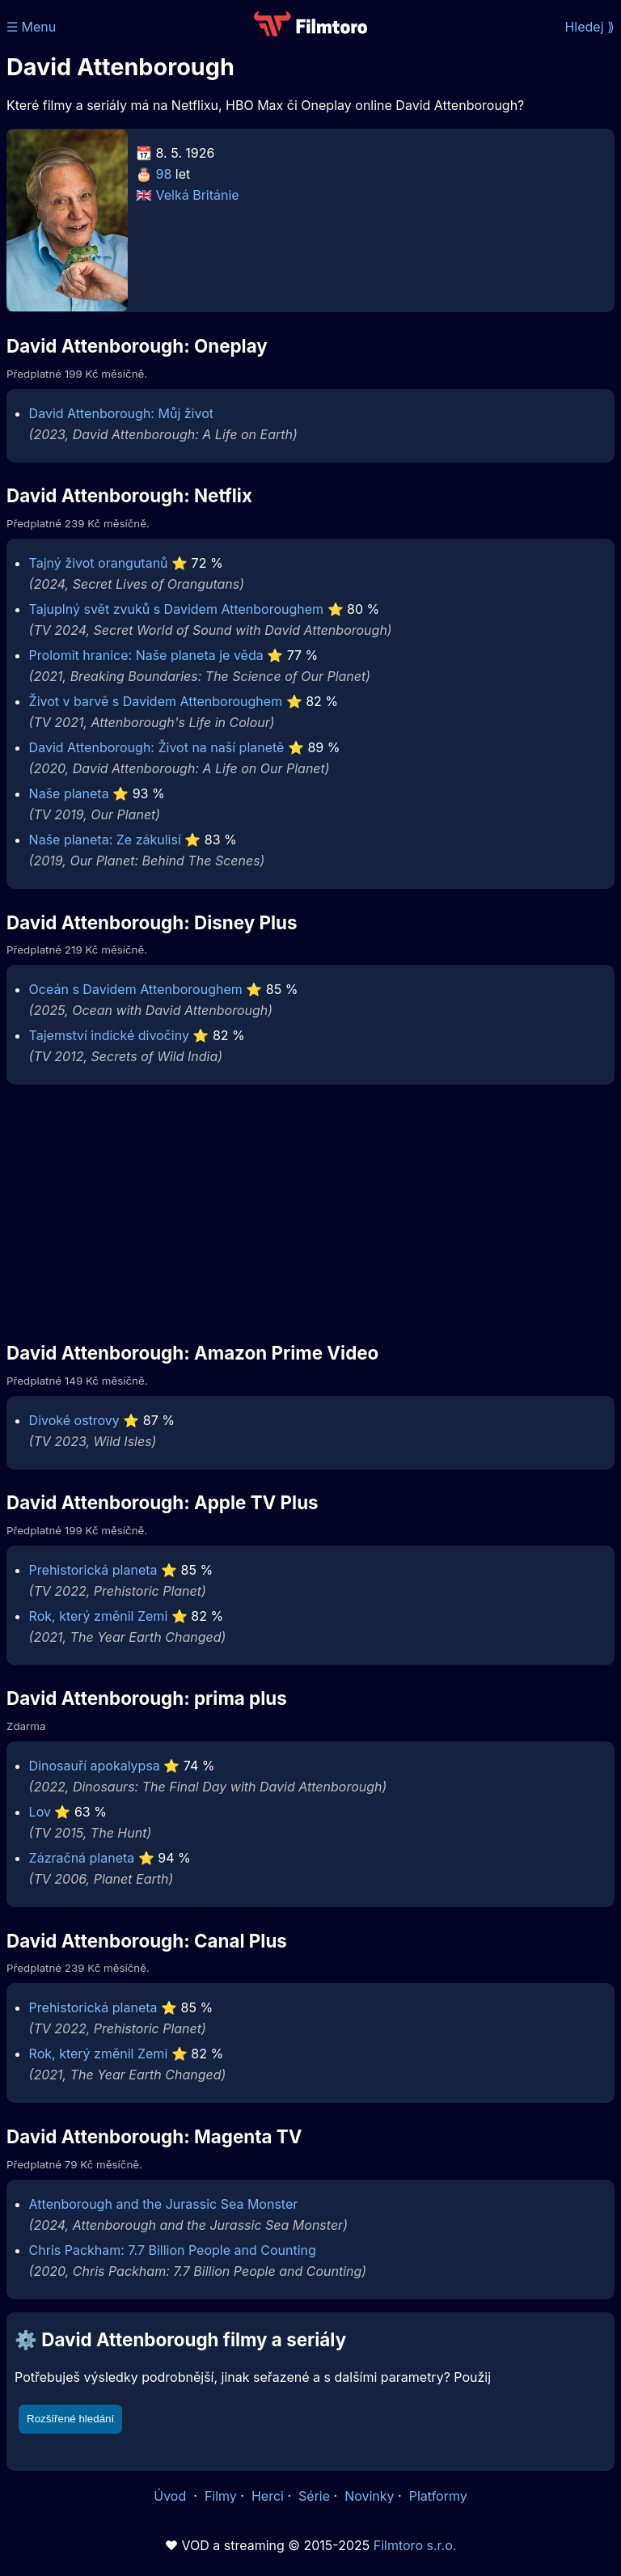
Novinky (369, 2496)
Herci (267, 2496)
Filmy (221, 2496)
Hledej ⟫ (589, 27)
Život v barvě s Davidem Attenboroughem (156, 701)
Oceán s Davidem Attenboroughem (136, 989)
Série (314, 2496)
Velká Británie (197, 195)
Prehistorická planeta (93, 1570)
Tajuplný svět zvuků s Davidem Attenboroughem (176, 609)
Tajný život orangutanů (98, 563)
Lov (40, 1812)
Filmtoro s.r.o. (415, 2545)
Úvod (171, 2496)
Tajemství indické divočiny (109, 1035)
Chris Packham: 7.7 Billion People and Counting (172, 2250)
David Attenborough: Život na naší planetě (157, 747)
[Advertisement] (310, 1211)
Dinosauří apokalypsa (94, 1766)
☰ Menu (31, 27)
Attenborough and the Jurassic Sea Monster (163, 2204)
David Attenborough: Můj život (121, 413)
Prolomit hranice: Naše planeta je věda (146, 655)
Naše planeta (69, 793)
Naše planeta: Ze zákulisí (105, 839)
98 (164, 174)
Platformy (438, 2496)
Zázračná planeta (82, 1858)
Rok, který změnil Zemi (98, 1616)
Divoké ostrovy (74, 1420)
